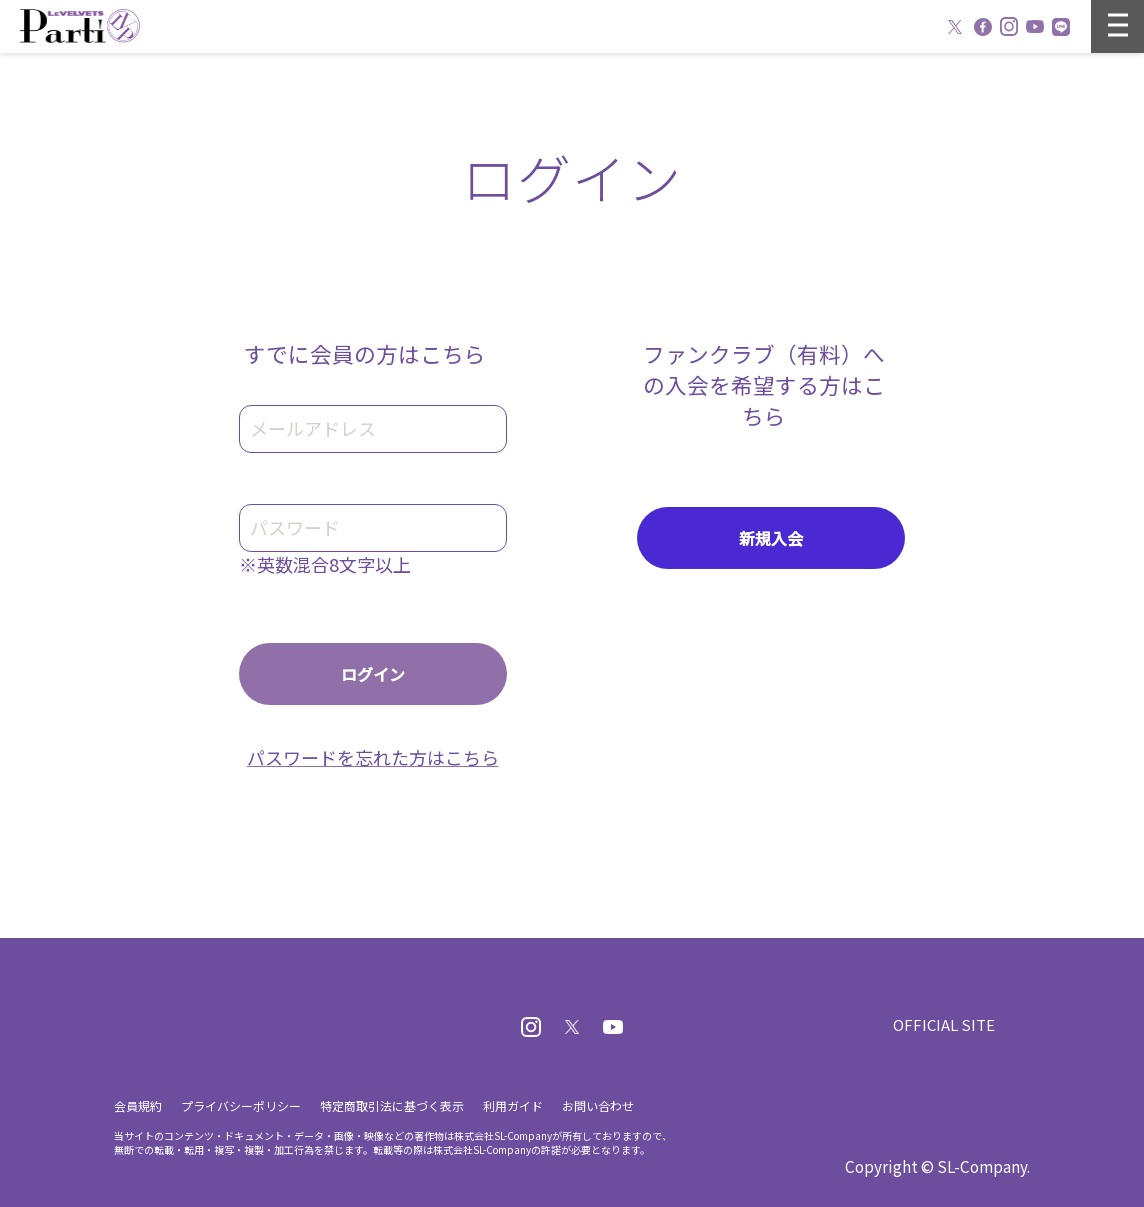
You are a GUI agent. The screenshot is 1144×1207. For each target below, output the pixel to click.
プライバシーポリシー (241, 1105)
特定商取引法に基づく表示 (392, 1105)
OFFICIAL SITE (944, 1024)
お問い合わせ (598, 1105)
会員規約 (138, 1105)
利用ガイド (513, 1105)
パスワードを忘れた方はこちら (373, 757)
